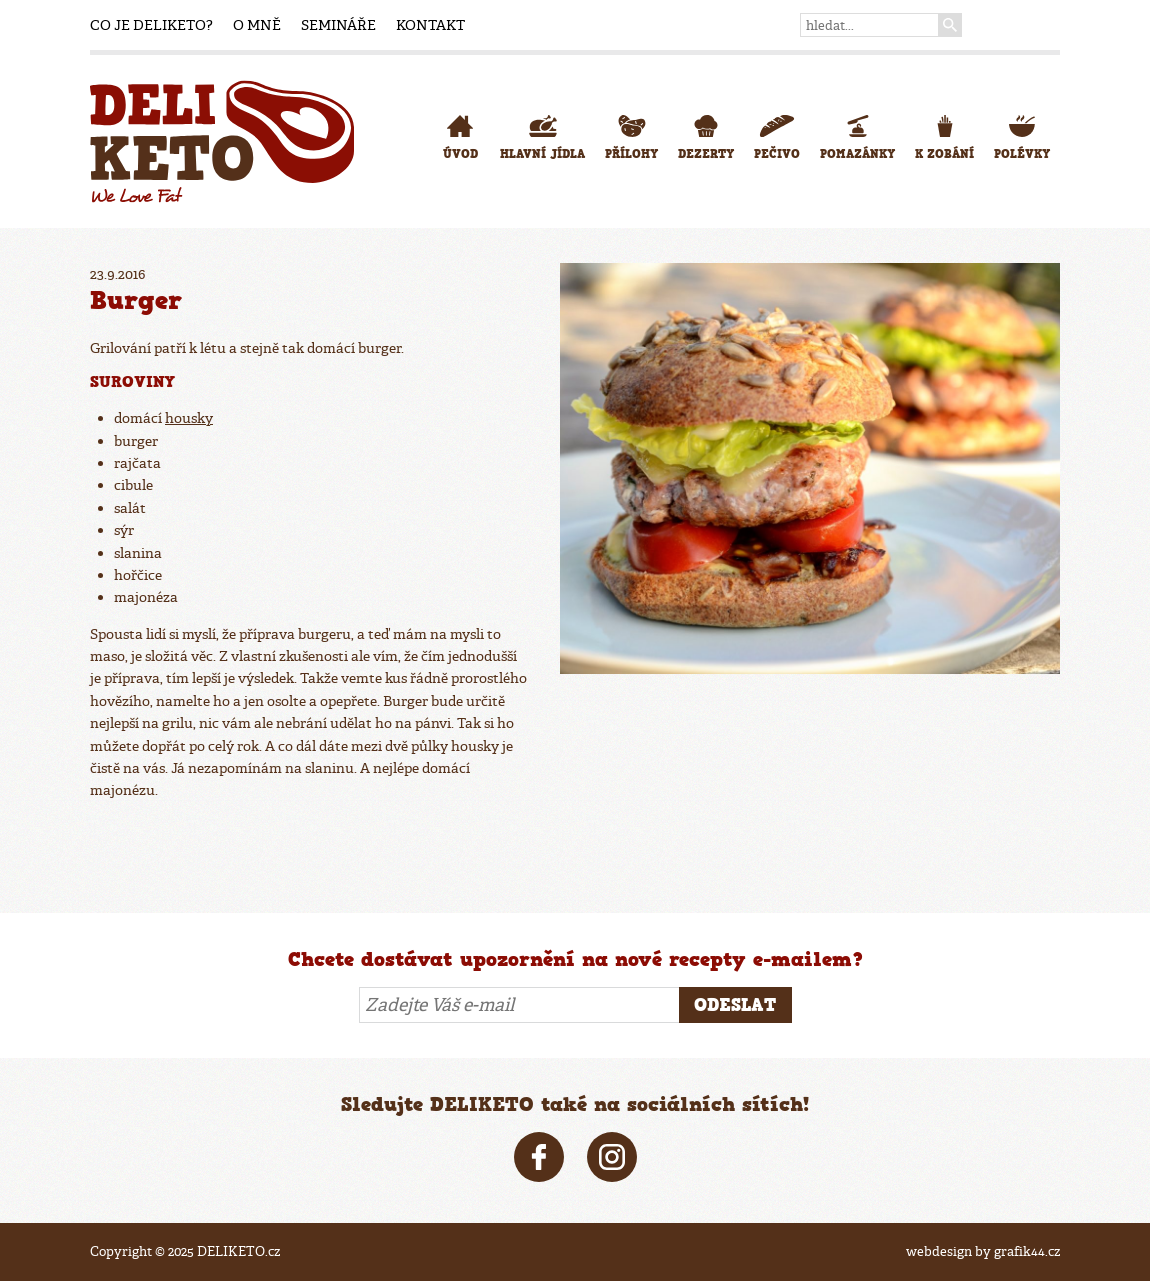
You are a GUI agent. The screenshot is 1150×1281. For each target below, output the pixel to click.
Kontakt (430, 25)
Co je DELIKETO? (151, 25)
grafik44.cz (1027, 1251)
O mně (257, 25)
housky (189, 418)
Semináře (338, 25)
